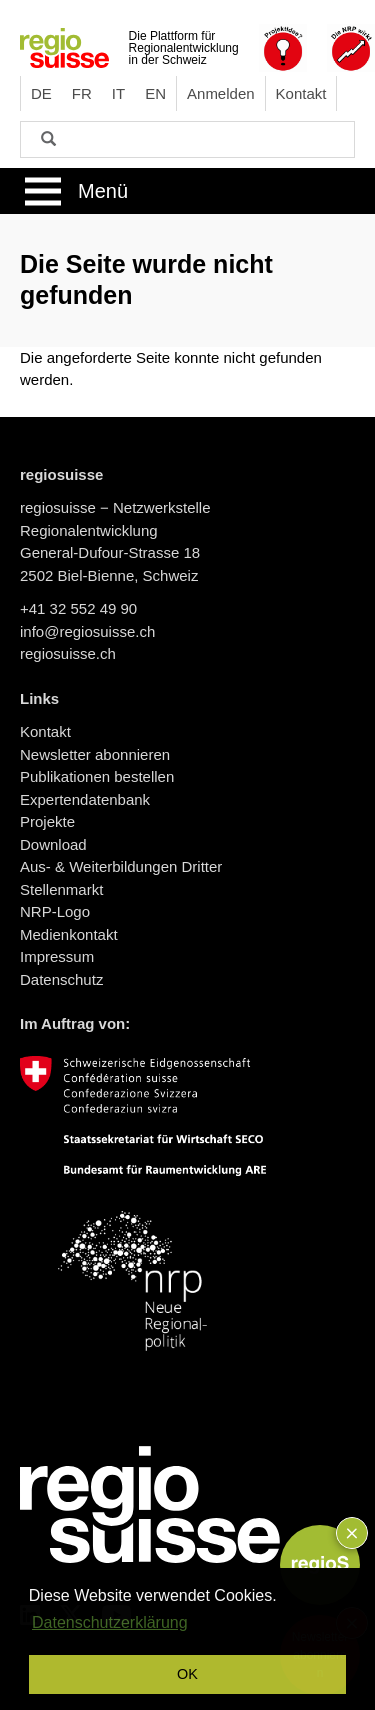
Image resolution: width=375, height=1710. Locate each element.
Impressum (57, 956)
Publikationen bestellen (97, 776)
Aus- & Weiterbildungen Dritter (121, 866)
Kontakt (301, 93)
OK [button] (187, 1674)
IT (118, 93)
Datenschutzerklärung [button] (110, 1622)
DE (41, 93)
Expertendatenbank (85, 799)
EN (155, 93)
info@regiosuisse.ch (87, 631)
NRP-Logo (55, 911)
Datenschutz (61, 979)
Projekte (47, 821)
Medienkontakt (69, 934)
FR (82, 93)
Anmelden (221, 93)
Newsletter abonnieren (95, 754)
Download (53, 844)
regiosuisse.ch (68, 653)
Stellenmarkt (61, 889)
